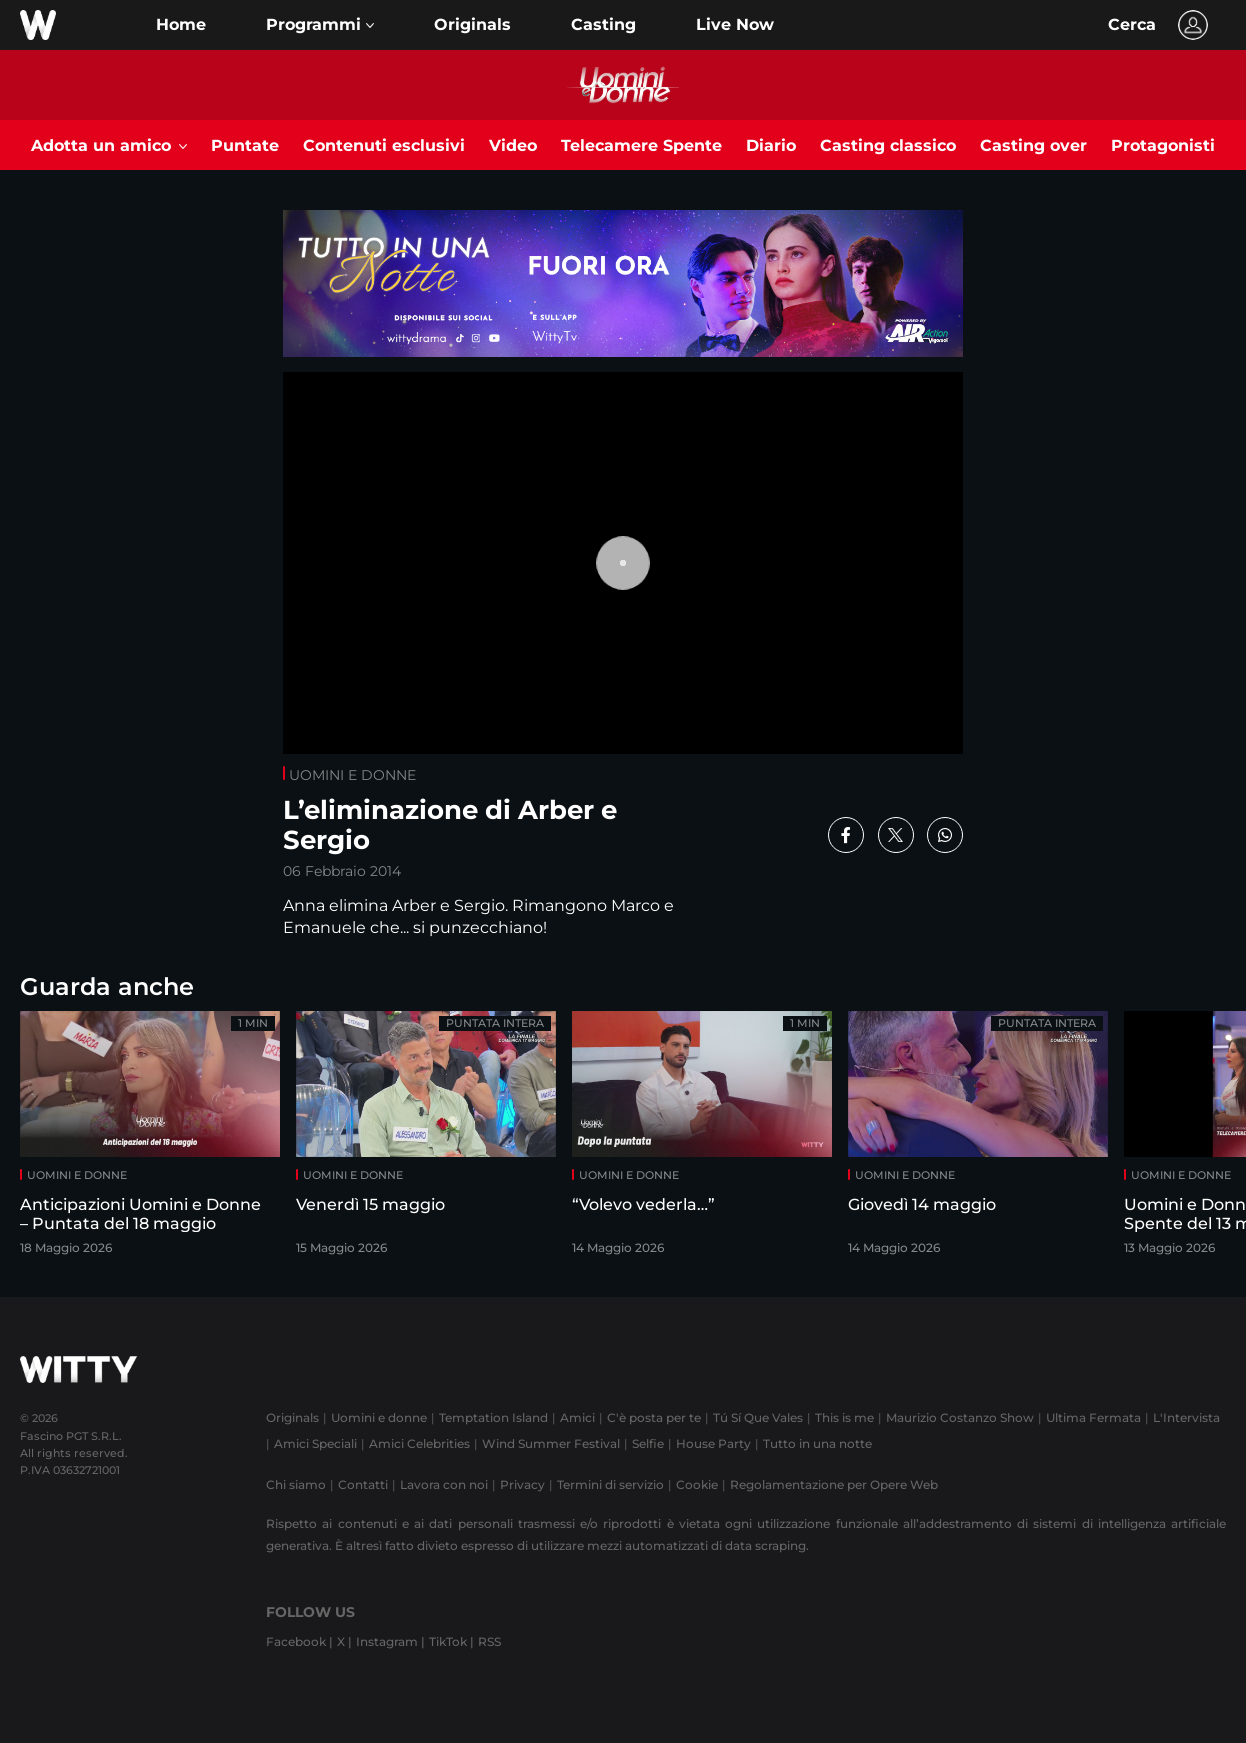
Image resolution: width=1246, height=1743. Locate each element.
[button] (320, 25)
